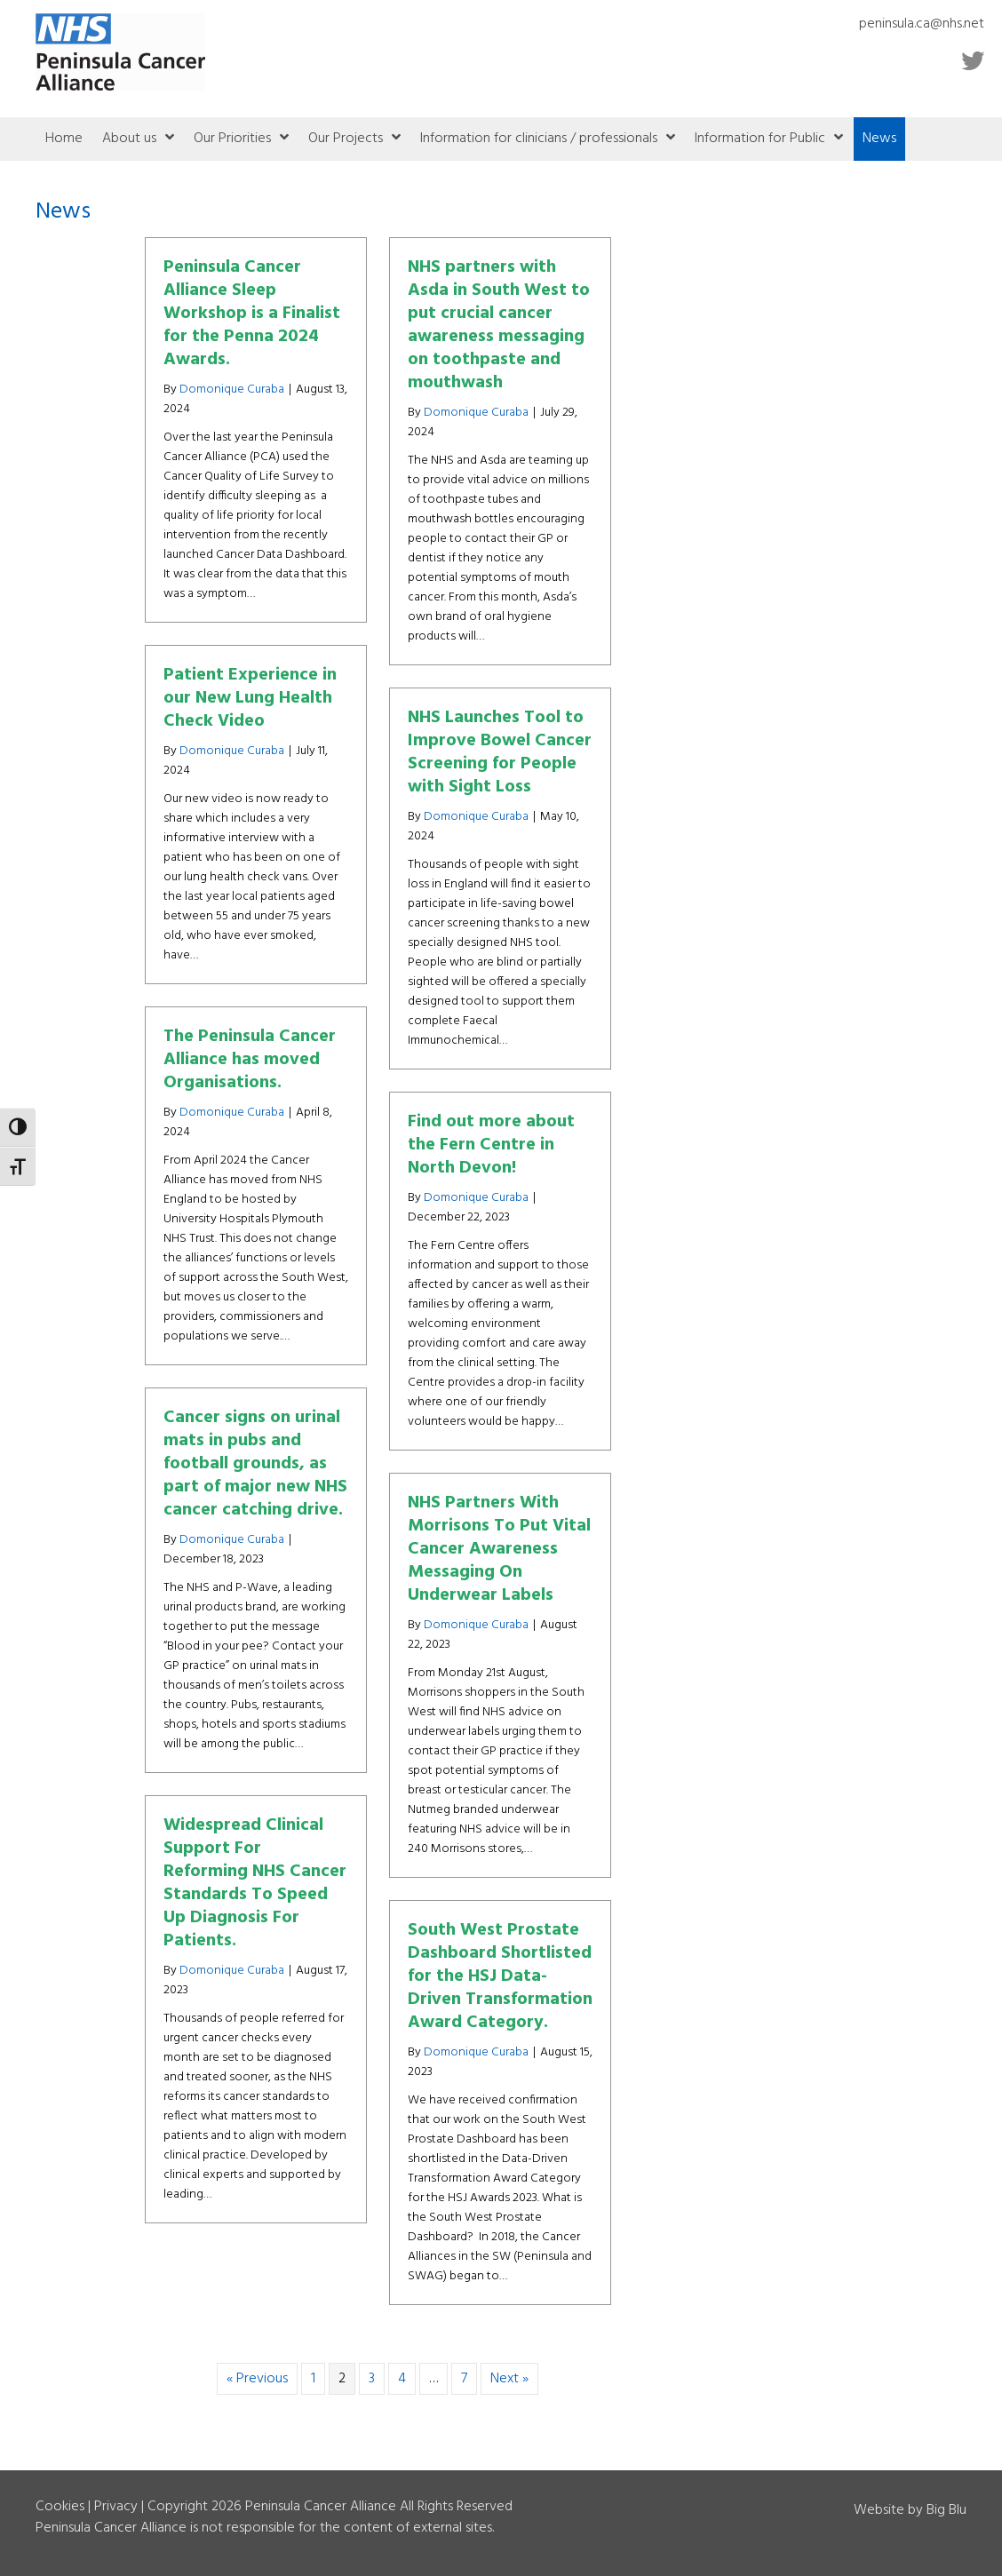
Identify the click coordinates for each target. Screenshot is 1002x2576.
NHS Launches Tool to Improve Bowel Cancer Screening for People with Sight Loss (500, 752)
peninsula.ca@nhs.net (921, 24)
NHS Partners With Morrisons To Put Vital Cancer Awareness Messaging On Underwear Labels (499, 1549)
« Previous (257, 2378)
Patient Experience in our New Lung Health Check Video (250, 698)
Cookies (60, 2506)
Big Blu (946, 2510)
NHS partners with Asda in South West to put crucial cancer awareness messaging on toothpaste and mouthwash (499, 325)
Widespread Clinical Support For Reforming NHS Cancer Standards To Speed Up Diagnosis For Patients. (254, 1883)
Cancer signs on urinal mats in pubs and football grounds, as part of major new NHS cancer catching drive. (255, 1463)
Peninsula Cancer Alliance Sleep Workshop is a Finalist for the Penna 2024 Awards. (251, 313)
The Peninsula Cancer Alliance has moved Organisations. (249, 1059)
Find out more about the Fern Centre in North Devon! (491, 1145)
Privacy (116, 2506)
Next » (509, 2378)
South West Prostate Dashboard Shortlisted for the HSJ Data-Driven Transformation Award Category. (500, 1976)
